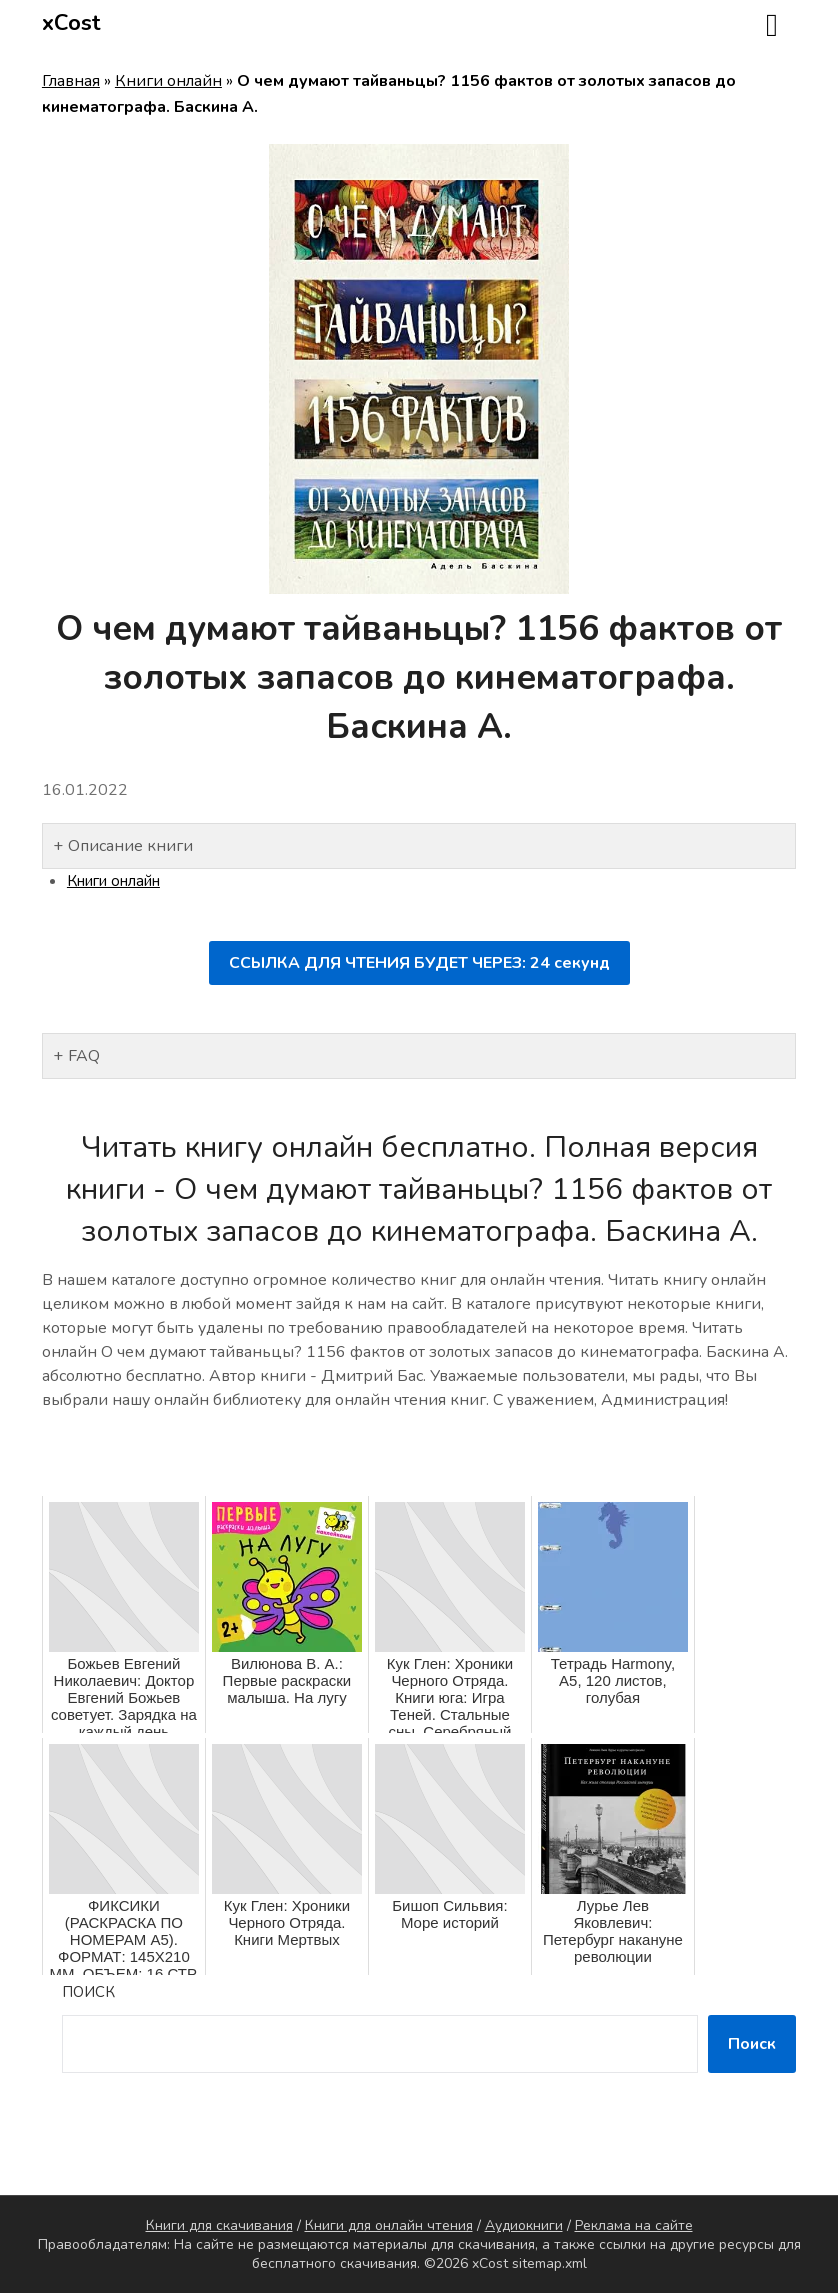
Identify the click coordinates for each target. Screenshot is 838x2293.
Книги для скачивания (219, 2225)
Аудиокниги (524, 2225)
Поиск (88, 1992)
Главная (71, 81)
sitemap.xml (549, 2263)
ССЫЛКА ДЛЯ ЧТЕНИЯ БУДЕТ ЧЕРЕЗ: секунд (419, 963)
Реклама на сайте (634, 2225)
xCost (71, 23)
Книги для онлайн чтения (389, 2225)
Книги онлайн (168, 81)
